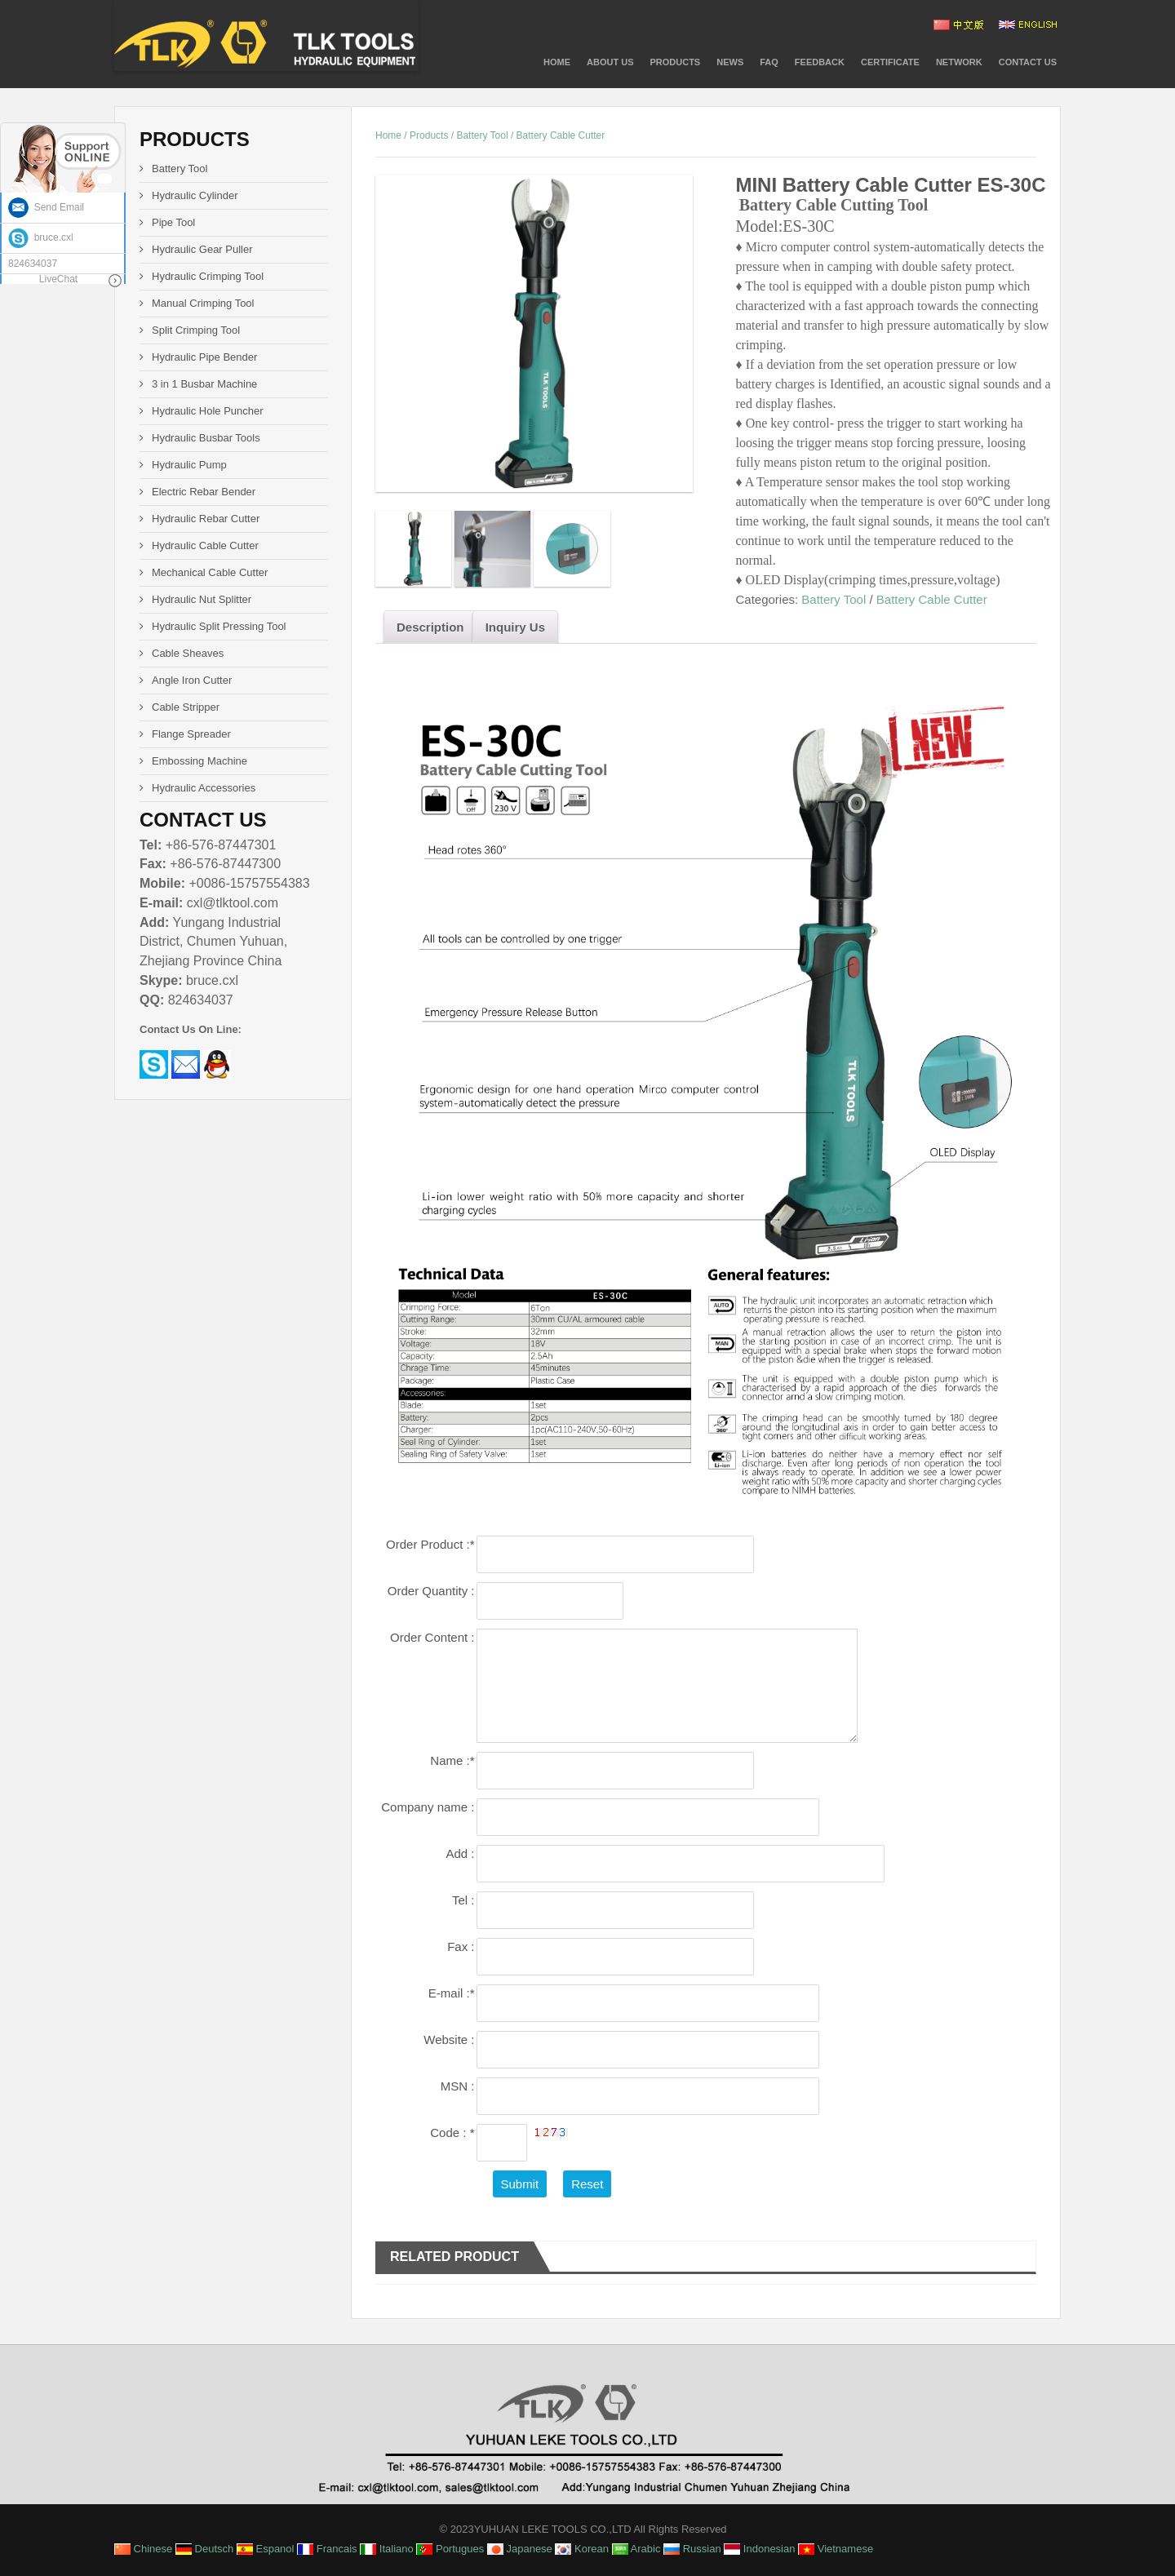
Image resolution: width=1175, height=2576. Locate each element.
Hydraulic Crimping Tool (208, 276)
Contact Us (1028, 62)
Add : (460, 1853)
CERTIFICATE (890, 62)
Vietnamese (835, 2549)
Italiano (387, 2549)
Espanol (266, 2549)
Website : (448, 2039)
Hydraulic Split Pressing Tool (219, 626)
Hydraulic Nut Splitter (201, 599)
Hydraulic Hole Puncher (208, 411)
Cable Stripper (185, 707)
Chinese (143, 2549)
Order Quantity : (431, 1591)
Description (430, 627)
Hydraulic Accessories (203, 788)
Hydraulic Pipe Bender (204, 357)
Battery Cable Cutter (561, 135)
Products (429, 135)
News (729, 62)
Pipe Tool (173, 222)
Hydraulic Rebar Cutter (205, 518)
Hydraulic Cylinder (194, 195)
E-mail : (451, 1993)
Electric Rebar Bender (203, 491)
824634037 (32, 263)
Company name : (427, 1807)
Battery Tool (482, 135)
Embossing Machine (199, 761)
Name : (452, 1760)
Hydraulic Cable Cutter (205, 545)
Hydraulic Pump (189, 465)
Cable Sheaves (188, 653)
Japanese (519, 2549)
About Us (610, 62)
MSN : (458, 2086)
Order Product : (430, 1544)
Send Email (46, 207)
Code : (452, 2132)
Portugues (450, 2549)
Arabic (636, 2549)
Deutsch (204, 2549)
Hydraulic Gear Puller (202, 249)
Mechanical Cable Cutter (210, 572)
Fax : (460, 1946)
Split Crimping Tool (196, 330)
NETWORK (959, 62)
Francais (327, 2549)
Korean (582, 2549)
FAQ (769, 62)
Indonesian (759, 2549)
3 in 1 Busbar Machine (204, 384)
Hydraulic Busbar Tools (206, 438)
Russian (692, 2549)
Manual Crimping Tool (203, 303)
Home (556, 62)
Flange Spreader (191, 734)
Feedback (820, 62)
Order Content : (432, 1637)
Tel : (463, 1900)
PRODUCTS (675, 62)
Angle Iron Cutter (192, 680)
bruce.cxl (40, 237)
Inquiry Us (515, 627)
